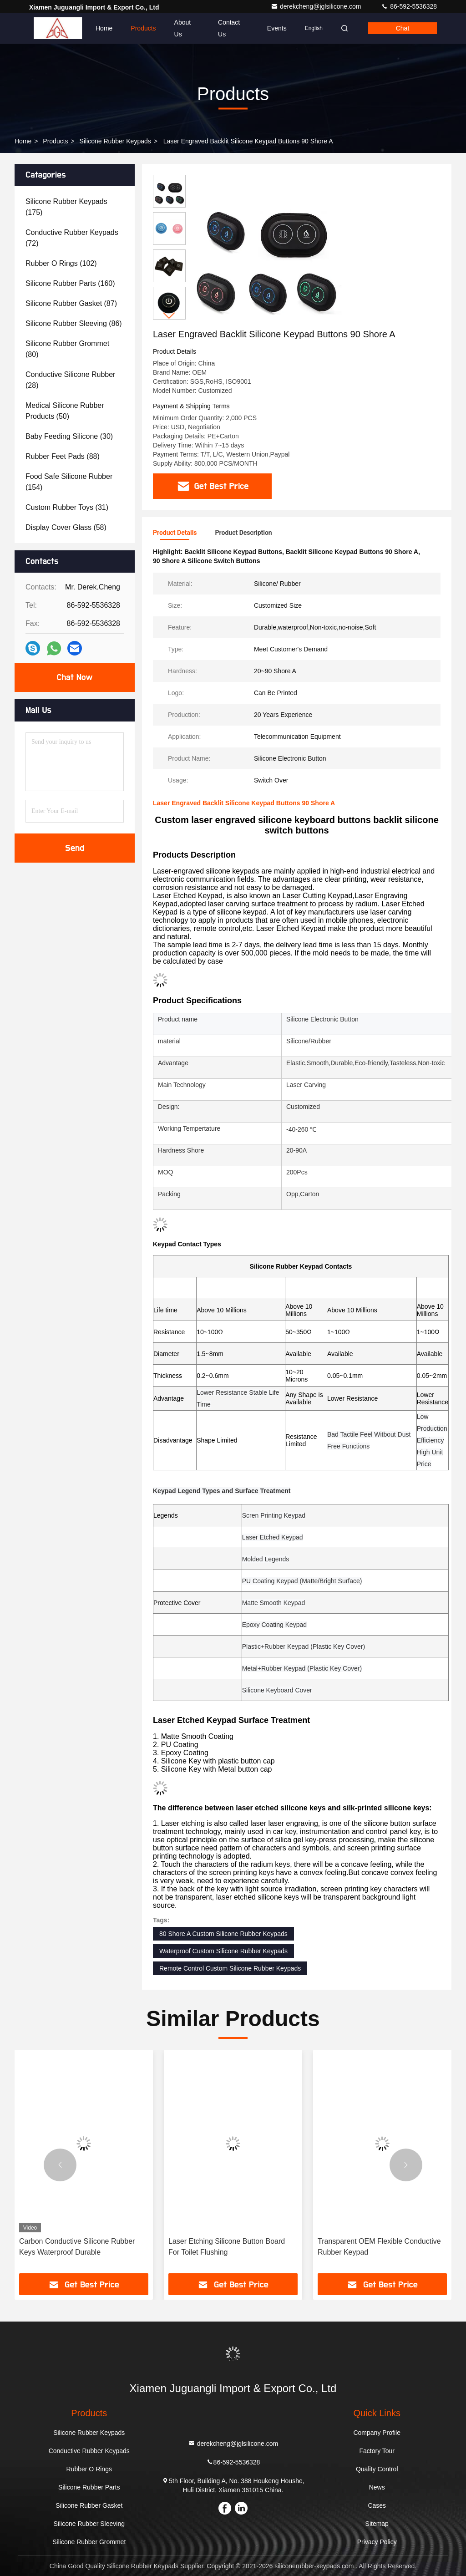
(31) (66, 507)
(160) (70, 283)
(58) (65, 527)
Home (104, 28)
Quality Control (377, 2469)
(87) (71, 303)
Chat (403, 28)
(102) (61, 263)
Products (143, 28)
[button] (169, 316)
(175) (66, 207)
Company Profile (376, 2432)
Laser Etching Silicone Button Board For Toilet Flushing (226, 2246)
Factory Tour (377, 2450)
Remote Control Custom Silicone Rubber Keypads (230, 1968)
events (277, 28)
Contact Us (229, 28)
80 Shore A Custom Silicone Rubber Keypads (223, 1933)
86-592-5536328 (409, 6)
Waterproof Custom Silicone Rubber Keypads (223, 1951)
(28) (70, 380)
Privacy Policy (377, 2542)
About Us (182, 28)
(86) (73, 323)
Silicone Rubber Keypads (115, 141)
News (377, 2487)
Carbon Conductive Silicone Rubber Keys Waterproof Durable (77, 2246)
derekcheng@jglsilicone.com (317, 6)
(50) (64, 410)
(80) (67, 349)
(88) (62, 456)
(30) (69, 436)
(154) (68, 482)
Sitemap (377, 2523)
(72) (71, 238)
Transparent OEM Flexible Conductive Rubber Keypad (379, 2246)
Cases (377, 2505)
